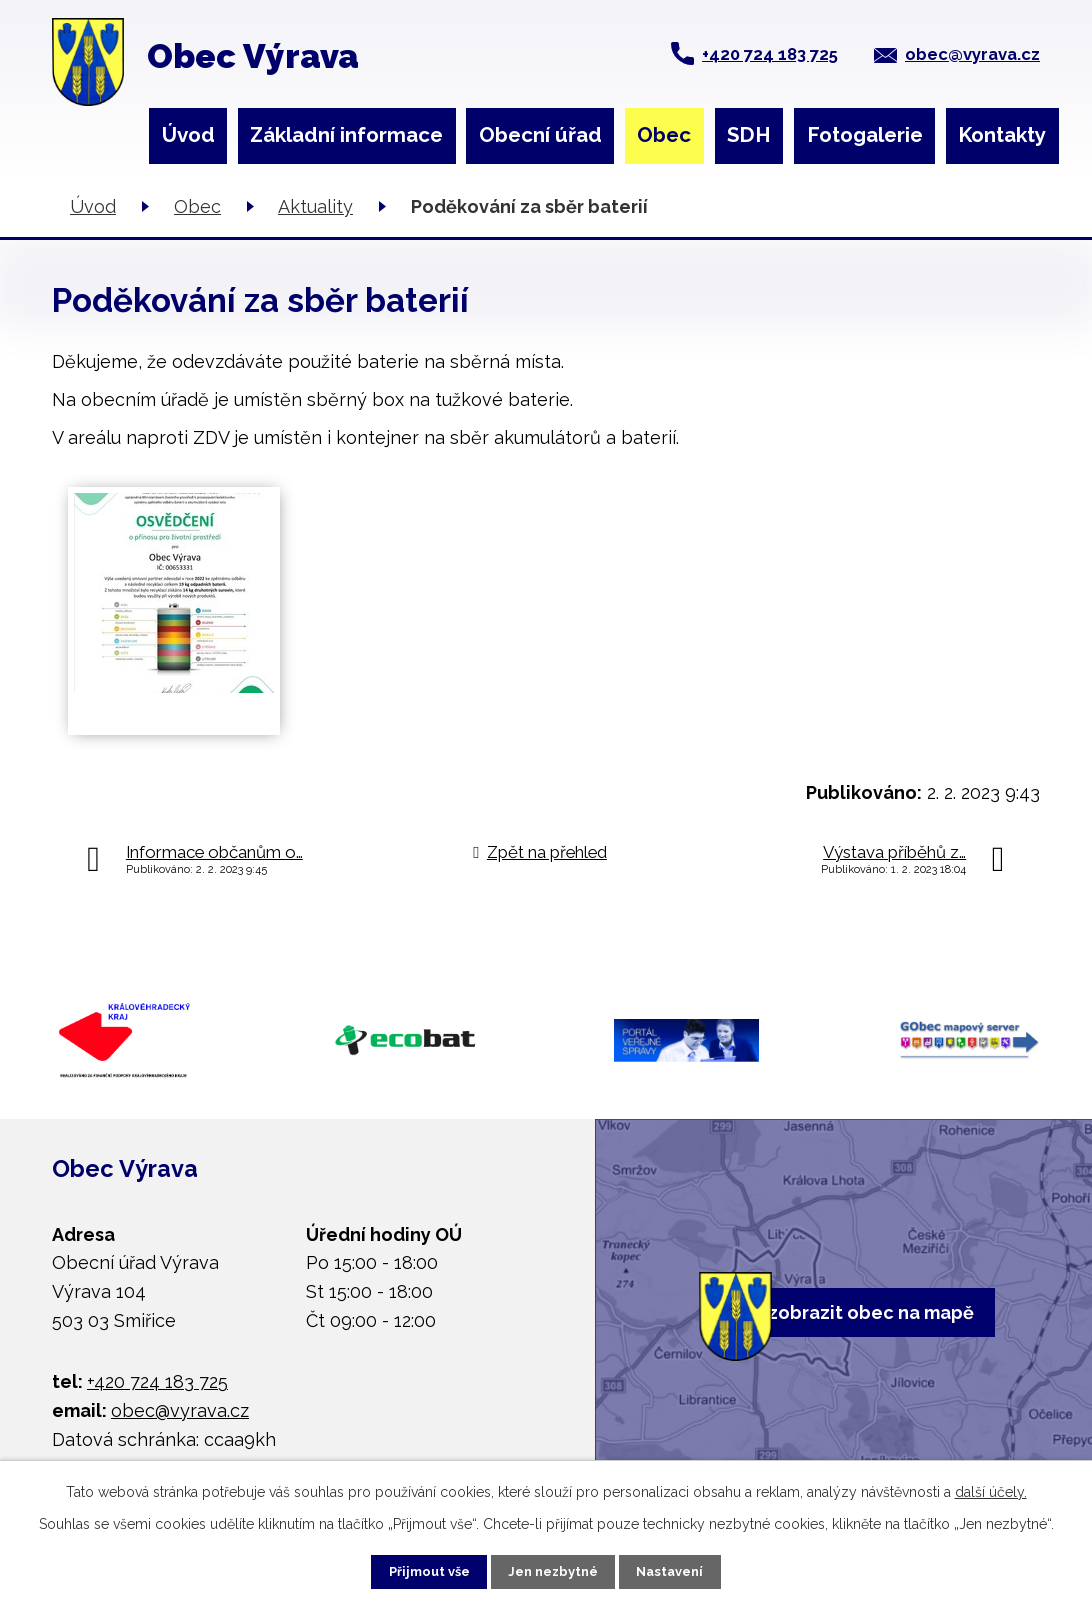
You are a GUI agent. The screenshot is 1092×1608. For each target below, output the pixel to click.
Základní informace (346, 135)
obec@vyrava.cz (972, 54)
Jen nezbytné (554, 1569)
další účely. (991, 1487)
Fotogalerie (865, 135)
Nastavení (692, 1569)
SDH (749, 135)
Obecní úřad (540, 135)
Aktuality (315, 206)
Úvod (188, 135)
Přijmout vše (408, 1569)
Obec (664, 135)
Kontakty (1002, 135)
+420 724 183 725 (770, 54)
